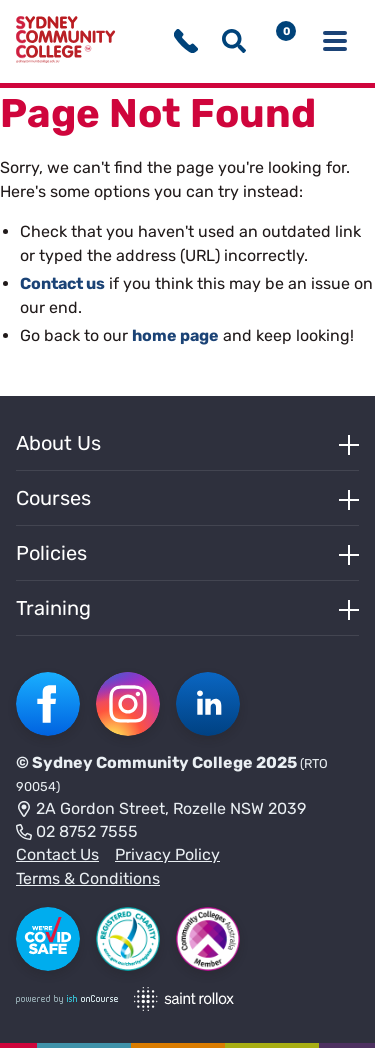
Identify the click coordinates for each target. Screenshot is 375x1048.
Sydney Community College (142, 762)
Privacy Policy (167, 854)
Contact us (62, 283)
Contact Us (57, 854)
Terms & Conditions (88, 878)
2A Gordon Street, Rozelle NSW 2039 (161, 810)
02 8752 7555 (77, 833)
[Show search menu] (234, 41)
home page (175, 335)
